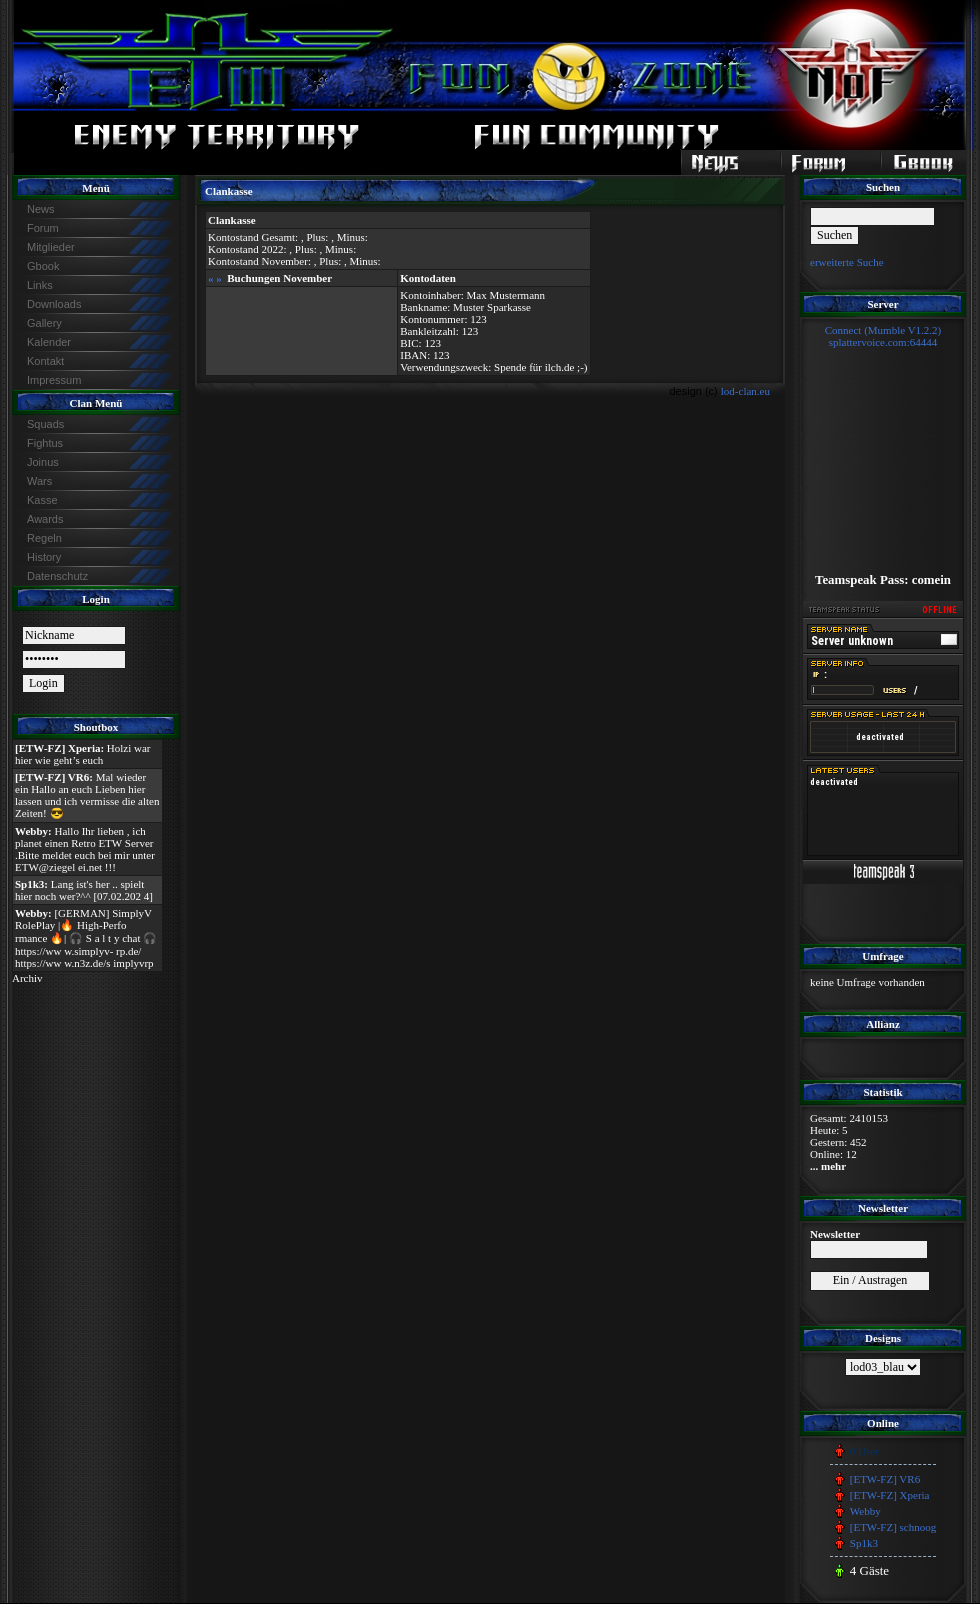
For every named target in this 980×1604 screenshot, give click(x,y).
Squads (45, 424)
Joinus (43, 462)
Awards (45, 519)
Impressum (54, 380)
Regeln (44, 538)
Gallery (44, 323)
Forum (43, 228)
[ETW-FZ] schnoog (893, 1527)
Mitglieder (51, 247)
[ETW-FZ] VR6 (885, 1479)
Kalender (49, 342)
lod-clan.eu (745, 391)
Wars (39, 481)
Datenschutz (57, 576)
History (44, 557)
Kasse (42, 500)
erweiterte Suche (847, 262)
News (41, 209)
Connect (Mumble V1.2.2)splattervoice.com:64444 (883, 336)
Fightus (45, 443)
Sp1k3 (864, 1543)
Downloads (54, 304)
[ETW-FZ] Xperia (890, 1495)
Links (40, 285)
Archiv (27, 978)
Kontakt (45, 361)
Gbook (43, 266)
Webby (865, 1511)
